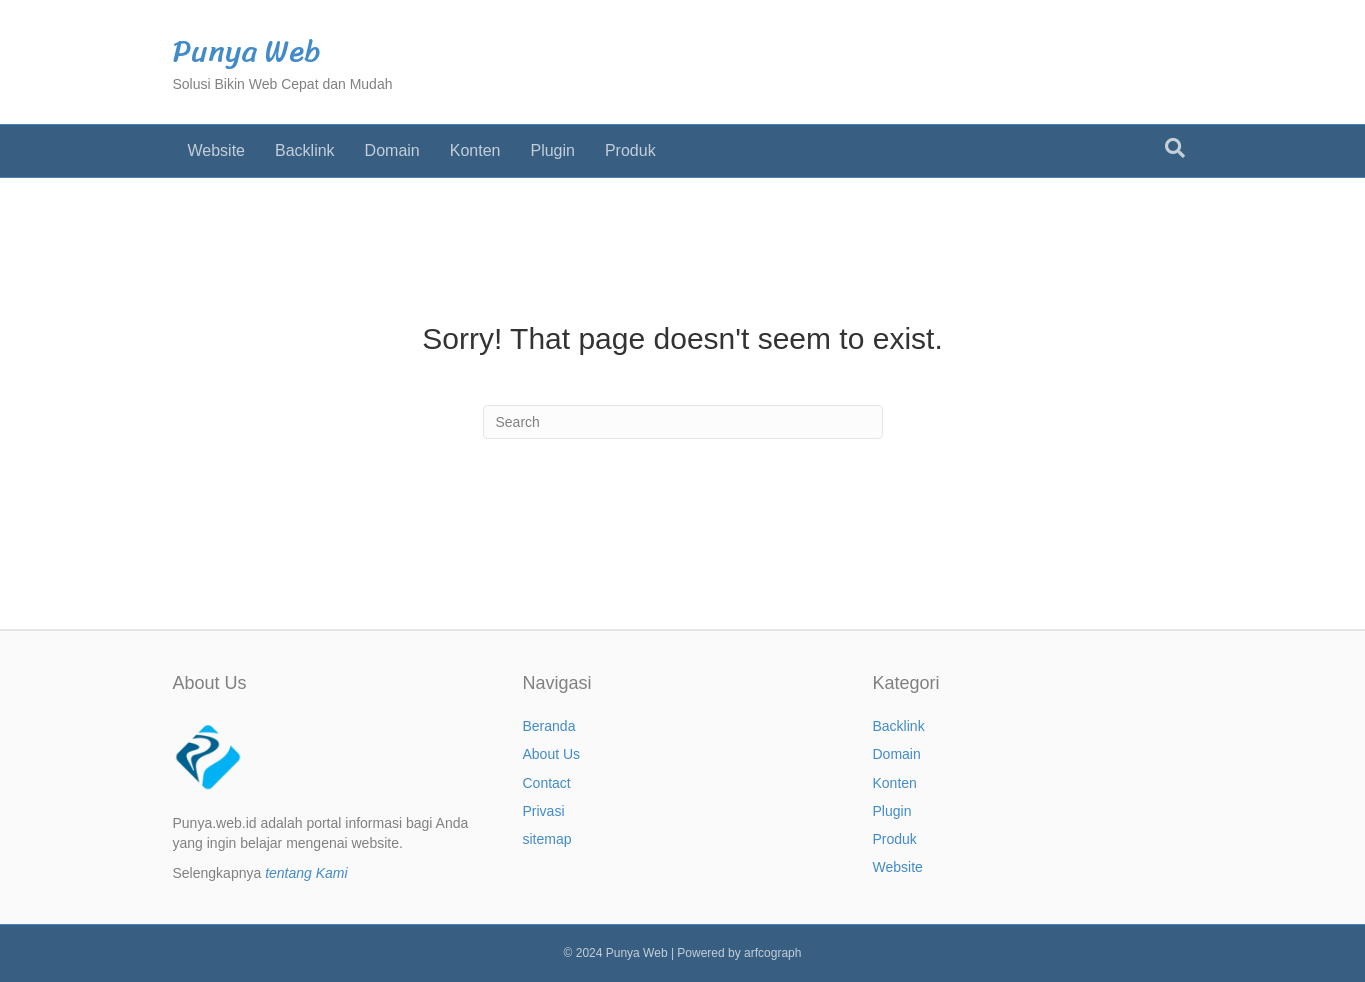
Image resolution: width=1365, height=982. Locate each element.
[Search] (1175, 148)
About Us (552, 754)
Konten (475, 150)
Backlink (305, 150)
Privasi (544, 811)
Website (217, 150)
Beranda (549, 726)
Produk (630, 150)
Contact (547, 783)
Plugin (552, 150)
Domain (392, 150)
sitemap (547, 839)
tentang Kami (306, 873)
